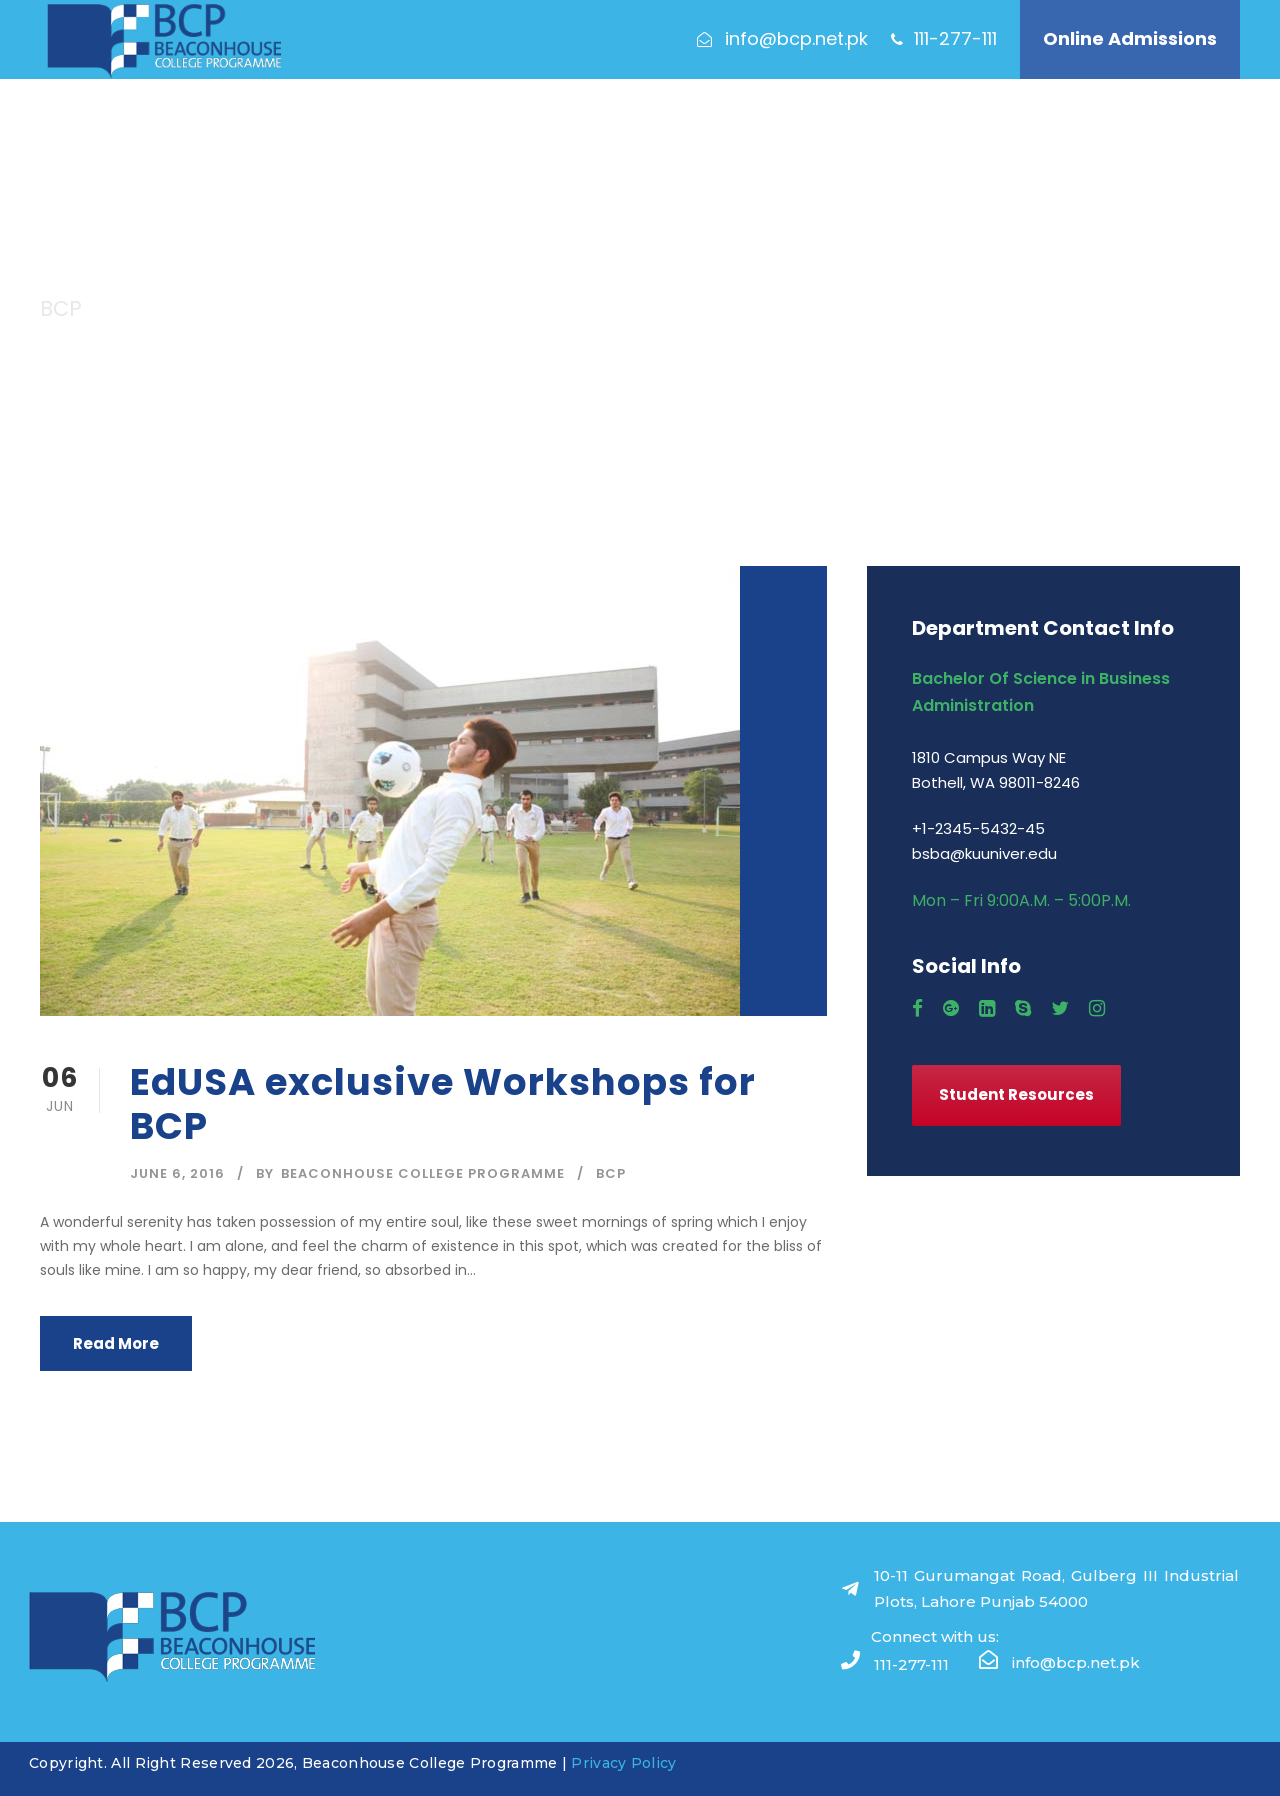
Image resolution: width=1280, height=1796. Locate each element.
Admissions (401, 129)
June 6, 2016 (177, 1173)
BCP (611, 1173)
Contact (1006, 129)
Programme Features (641, 129)
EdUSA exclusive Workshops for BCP (443, 1104)
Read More (116, 1343)
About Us (306, 129)
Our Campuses (802, 129)
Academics (504, 129)
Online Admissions (1130, 38)
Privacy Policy (623, 1763)
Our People (915, 129)
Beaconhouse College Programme (423, 1173)
